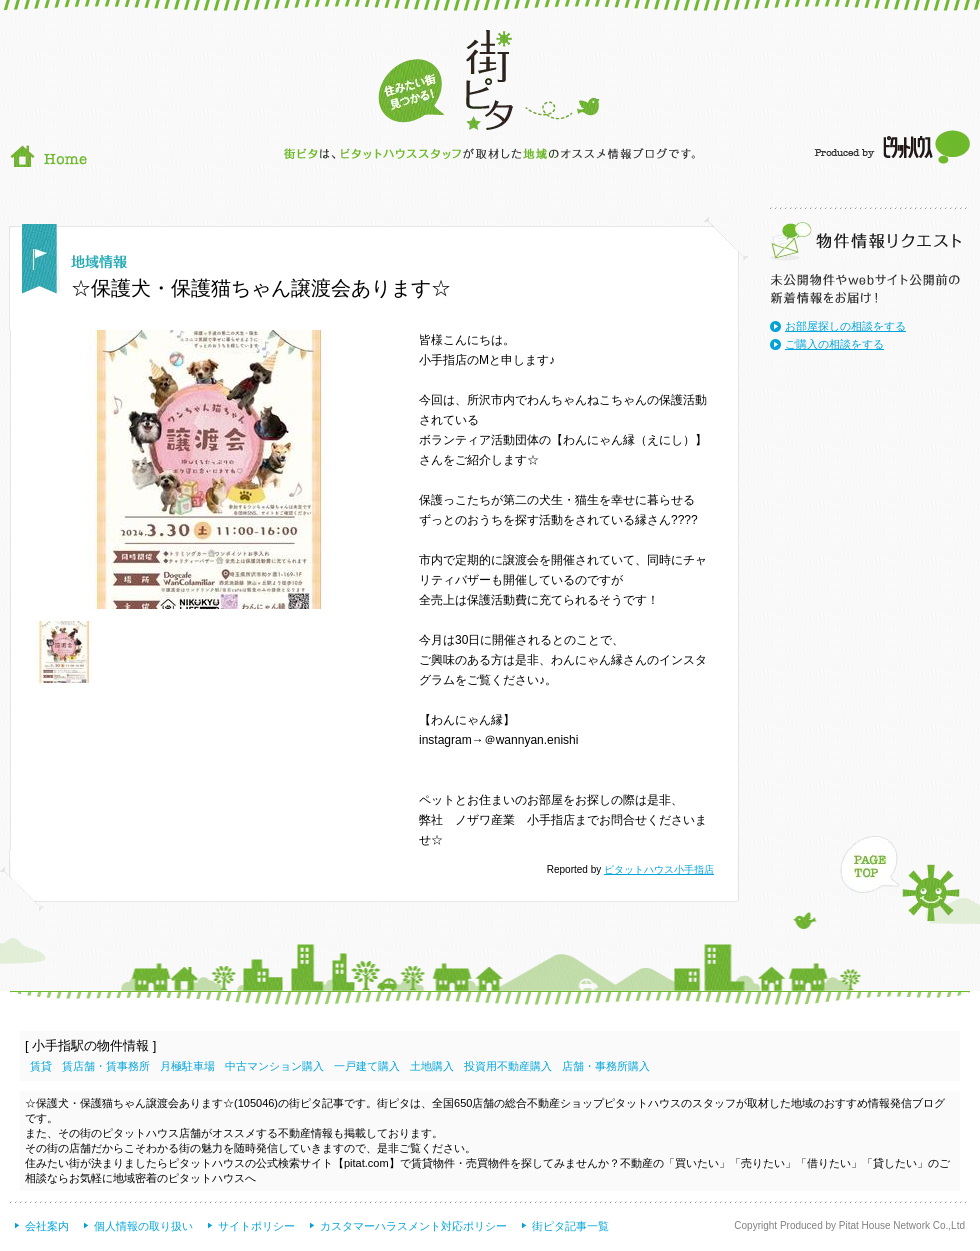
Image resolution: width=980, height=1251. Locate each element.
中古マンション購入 (274, 1066)
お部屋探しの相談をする (845, 326)
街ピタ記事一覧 (570, 1226)
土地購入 (432, 1066)
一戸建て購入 (367, 1066)
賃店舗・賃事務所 (106, 1066)
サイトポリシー (256, 1226)
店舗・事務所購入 (606, 1066)
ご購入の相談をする (834, 344)
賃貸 (41, 1066)
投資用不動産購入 (508, 1066)
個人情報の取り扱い (143, 1226)
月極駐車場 (187, 1066)
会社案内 (47, 1226)
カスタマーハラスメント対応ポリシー (413, 1226)
